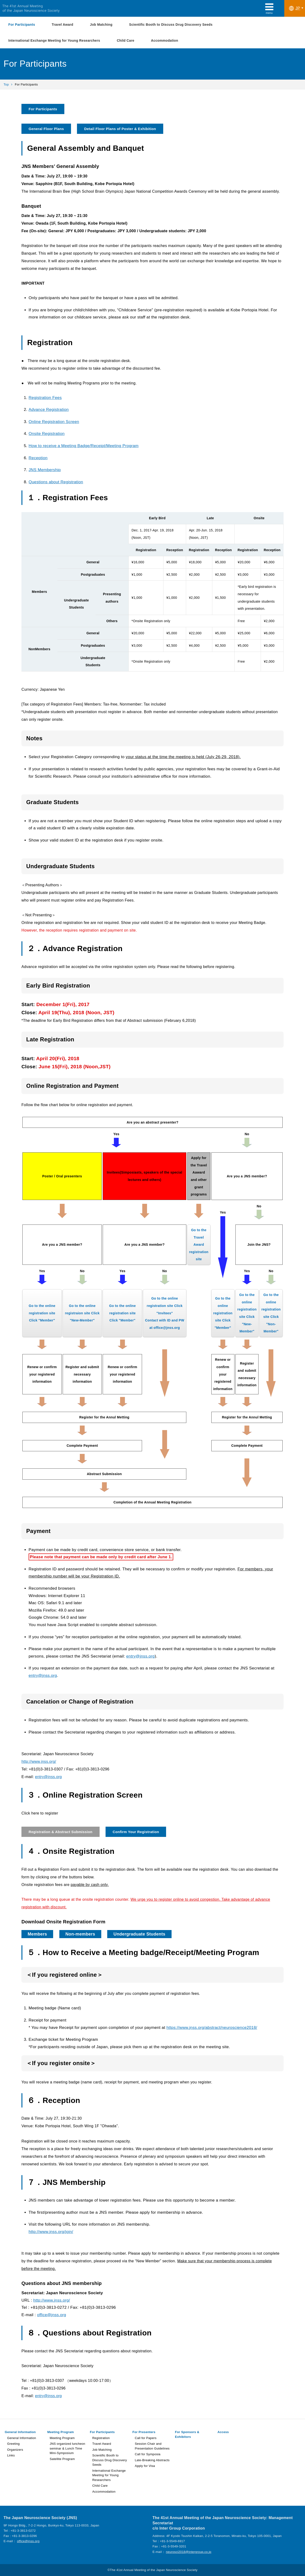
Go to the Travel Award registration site (198, 1244)
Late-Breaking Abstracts (152, 2460)
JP (294, 8)
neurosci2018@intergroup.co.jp (188, 2552)
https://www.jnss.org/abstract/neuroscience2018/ (212, 2027)
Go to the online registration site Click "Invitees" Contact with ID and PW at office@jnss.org (164, 1312)
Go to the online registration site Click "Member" (42, 1313)
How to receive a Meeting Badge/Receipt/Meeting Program (84, 446)
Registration (101, 2438)
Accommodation (164, 40)
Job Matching (101, 24)
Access (223, 2432)
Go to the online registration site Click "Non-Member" (271, 1313)
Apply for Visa (145, 2466)
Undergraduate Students (139, 1934)
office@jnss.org (51, 2315)
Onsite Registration (47, 433)
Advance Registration (49, 409)
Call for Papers (146, 2438)
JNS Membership (45, 470)
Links (11, 2455)
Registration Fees (45, 397)
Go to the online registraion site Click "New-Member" (82, 1313)
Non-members (80, 1934)
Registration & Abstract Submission (60, 1832)
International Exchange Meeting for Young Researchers (54, 40)
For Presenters (144, 2432)
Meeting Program (60, 2432)
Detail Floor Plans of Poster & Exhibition (120, 129)
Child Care (125, 40)
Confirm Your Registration (136, 1832)
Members (37, 1934)
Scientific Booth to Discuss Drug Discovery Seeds (171, 24)
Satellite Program (62, 2459)
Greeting (13, 2443)
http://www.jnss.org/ (38, 1761)
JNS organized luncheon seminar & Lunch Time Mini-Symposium (67, 2448)
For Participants (21, 24)
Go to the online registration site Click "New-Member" (247, 1313)
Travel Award (62, 24)
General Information (20, 2432)
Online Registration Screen (54, 421)
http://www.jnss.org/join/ (51, 2231)
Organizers (15, 2449)
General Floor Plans (46, 129)
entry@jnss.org (140, 1656)
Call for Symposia (148, 2454)
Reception (38, 458)
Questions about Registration (56, 482)
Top (6, 84)
